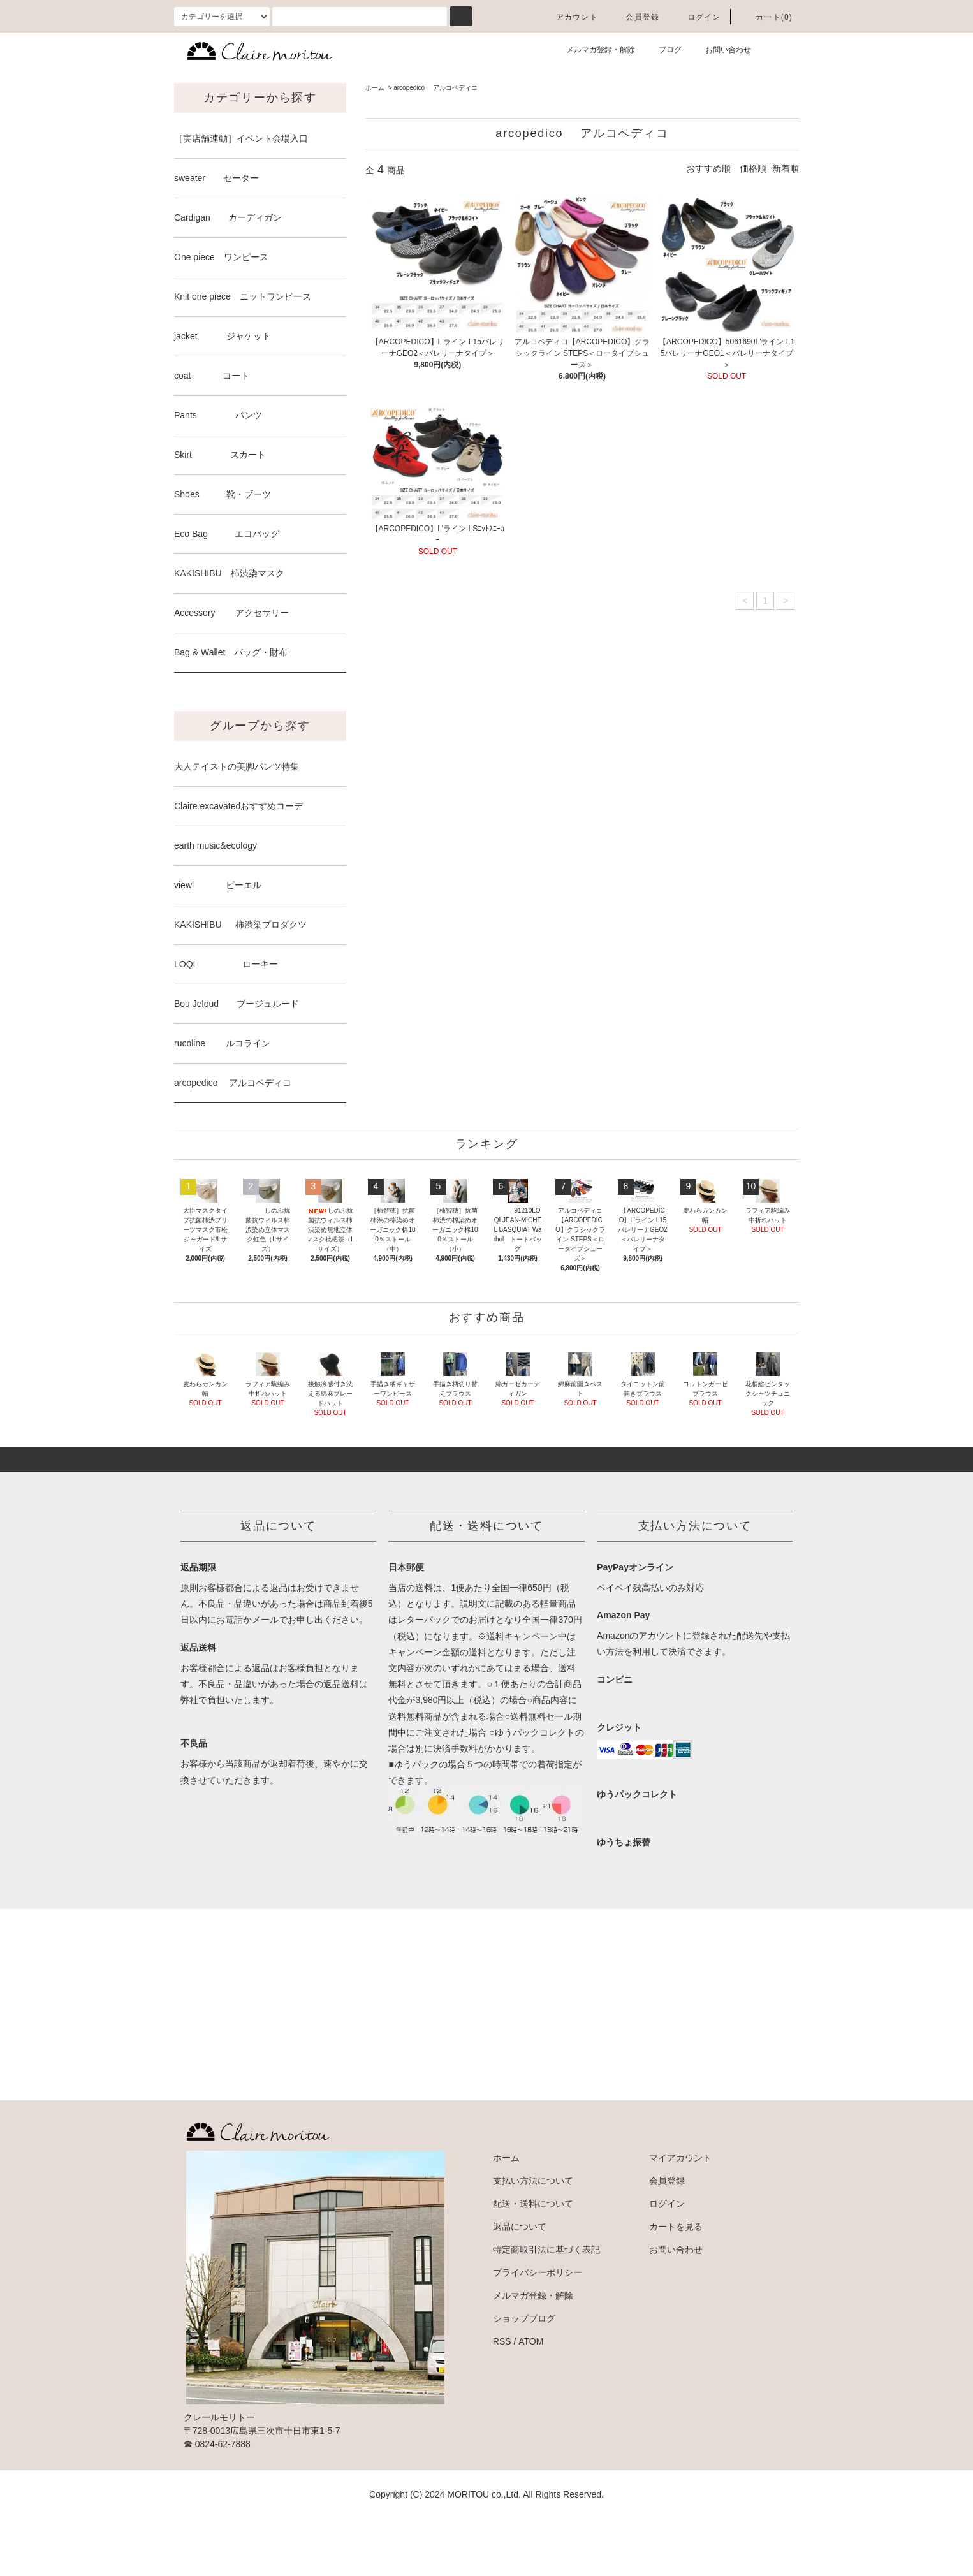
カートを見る (676, 2284)
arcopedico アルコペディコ (435, 87)
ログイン (696, 16)
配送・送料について (533, 2261)
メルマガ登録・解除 (593, 49)
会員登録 (634, 16)
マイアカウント (680, 2215)
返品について (519, 2284)
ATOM (530, 2399)
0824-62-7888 (223, 2501)
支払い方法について (533, 2238)
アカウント (569, 16)
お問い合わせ (720, 49)
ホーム (374, 87)
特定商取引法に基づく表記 (546, 2307)
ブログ (662, 49)
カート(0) (766, 16)
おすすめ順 (708, 168)
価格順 (753, 168)
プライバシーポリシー (537, 2330)
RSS (502, 2399)
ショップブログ (524, 2376)
